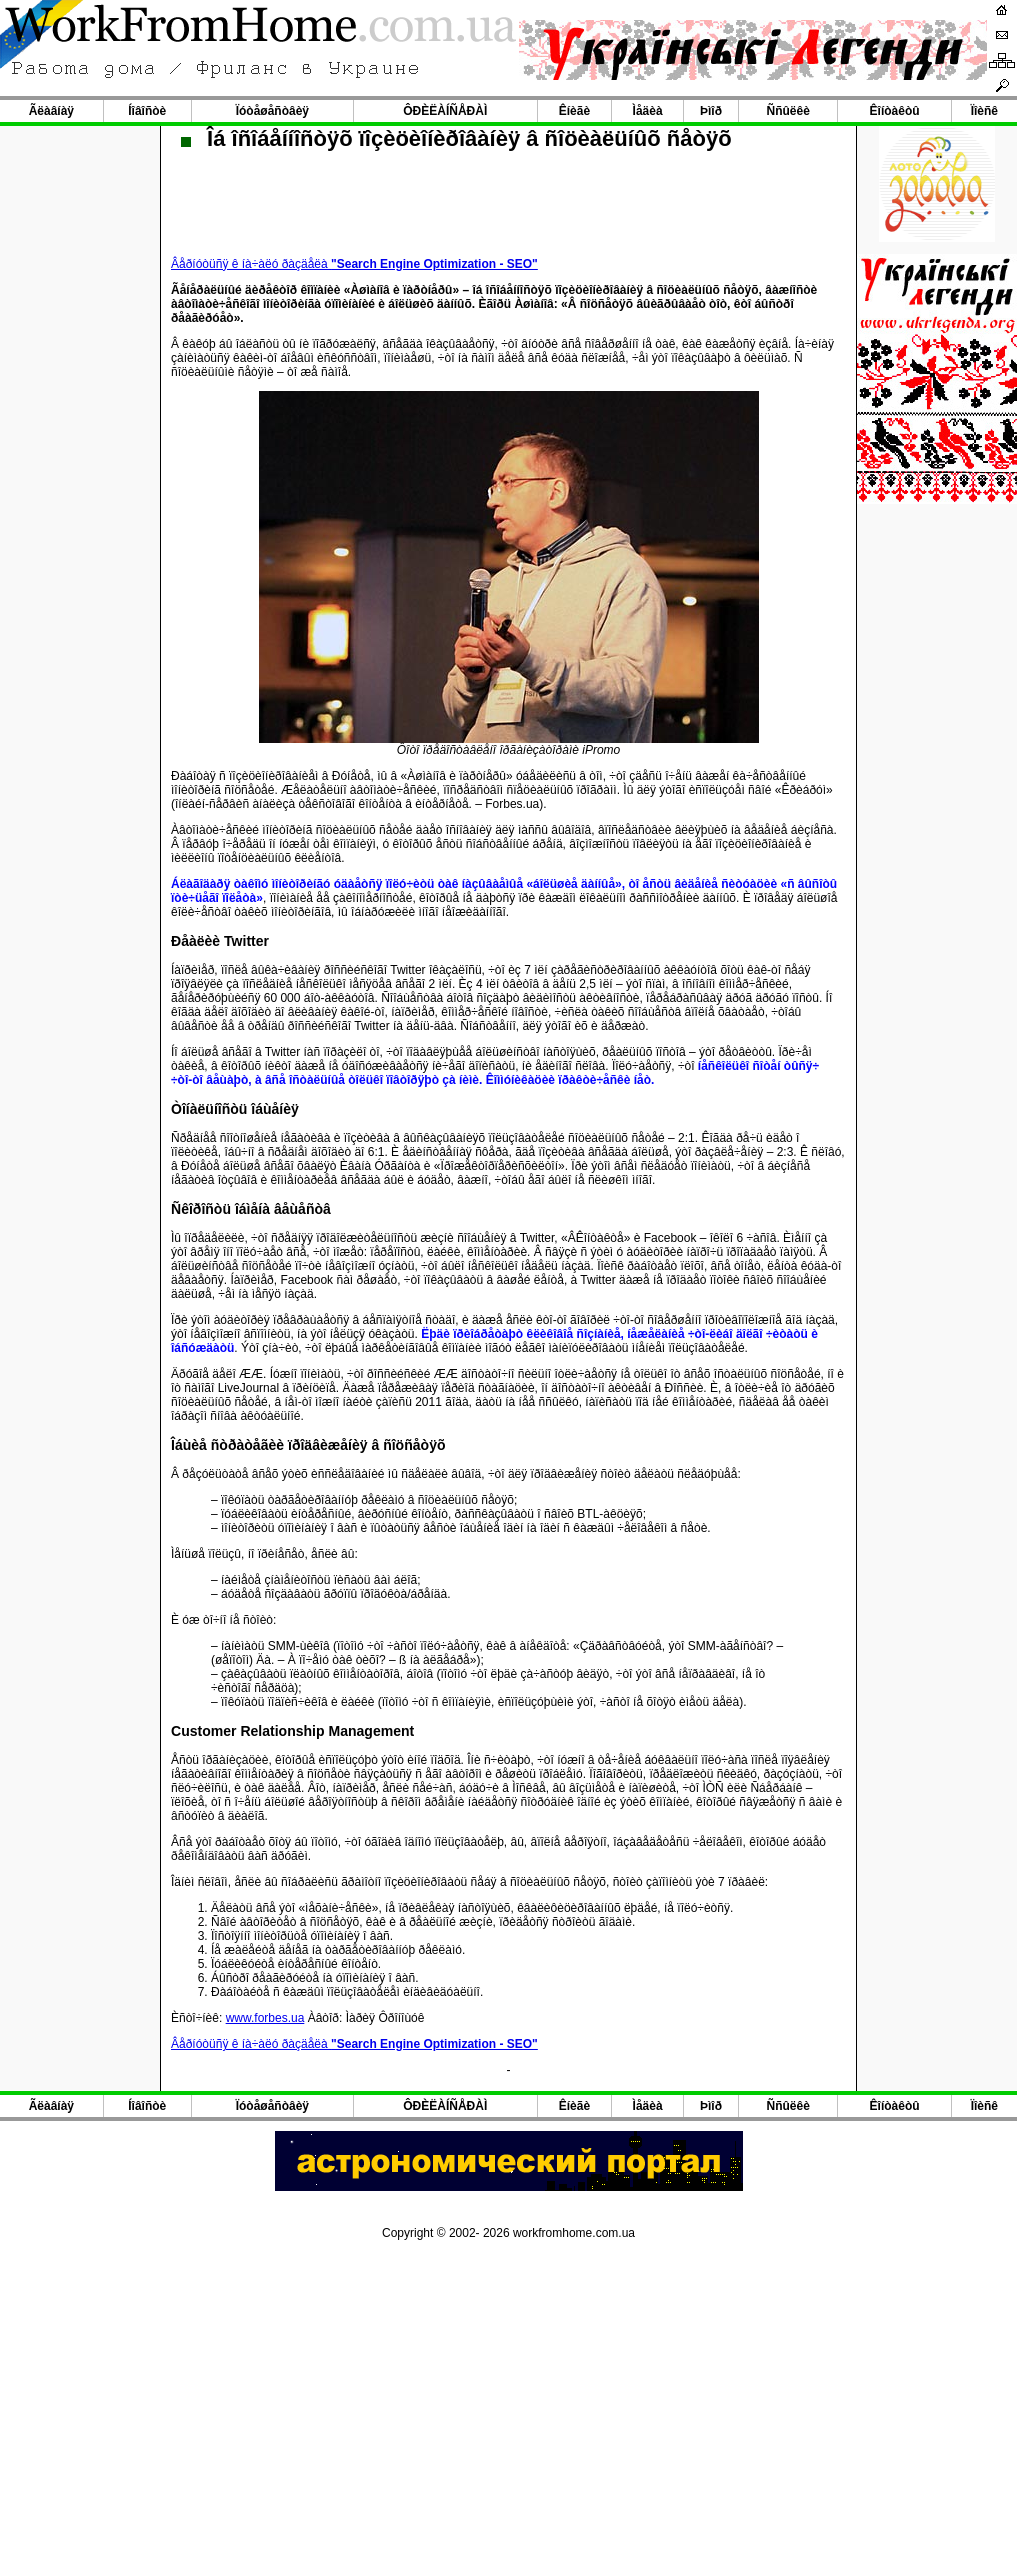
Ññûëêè (788, 111)
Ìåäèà (648, 111)
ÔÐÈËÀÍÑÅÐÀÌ (445, 111)
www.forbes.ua (265, 2018)
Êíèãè (574, 111)
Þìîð (711, 111)
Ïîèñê (984, 111)
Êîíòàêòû (895, 111)
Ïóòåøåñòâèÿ (272, 111)
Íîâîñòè (147, 111)
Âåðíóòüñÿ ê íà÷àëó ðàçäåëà (354, 264)
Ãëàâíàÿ (51, 111)
